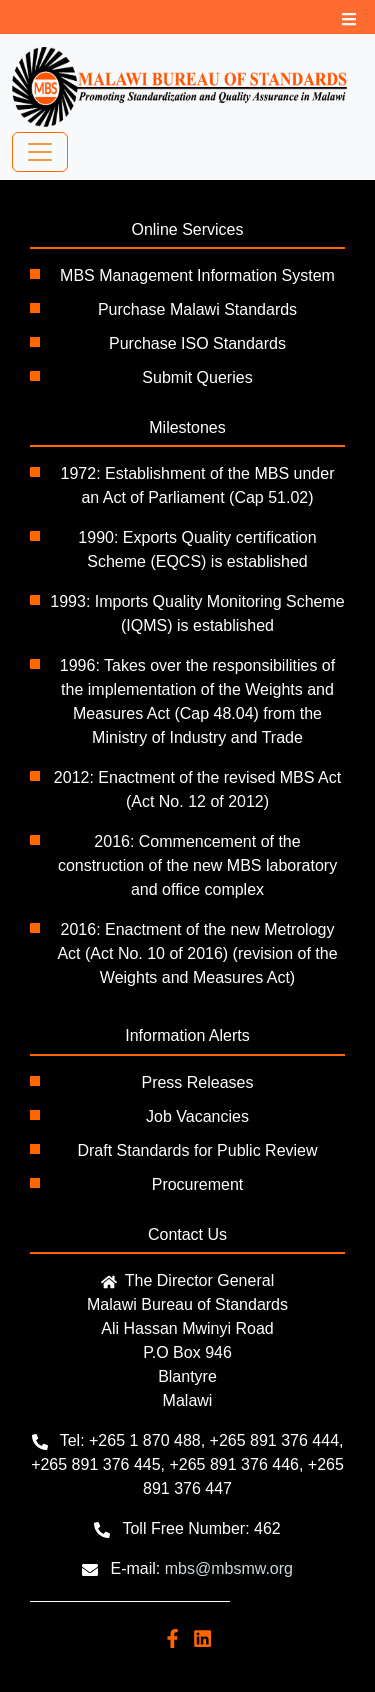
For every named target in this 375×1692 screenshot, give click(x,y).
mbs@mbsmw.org (229, 1568)
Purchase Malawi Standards (197, 309)
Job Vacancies (197, 1116)
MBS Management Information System (197, 275)
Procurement (198, 1184)
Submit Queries (197, 377)
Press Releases (197, 1082)
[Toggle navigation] (40, 152)
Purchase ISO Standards (197, 343)
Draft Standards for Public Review (197, 1150)
